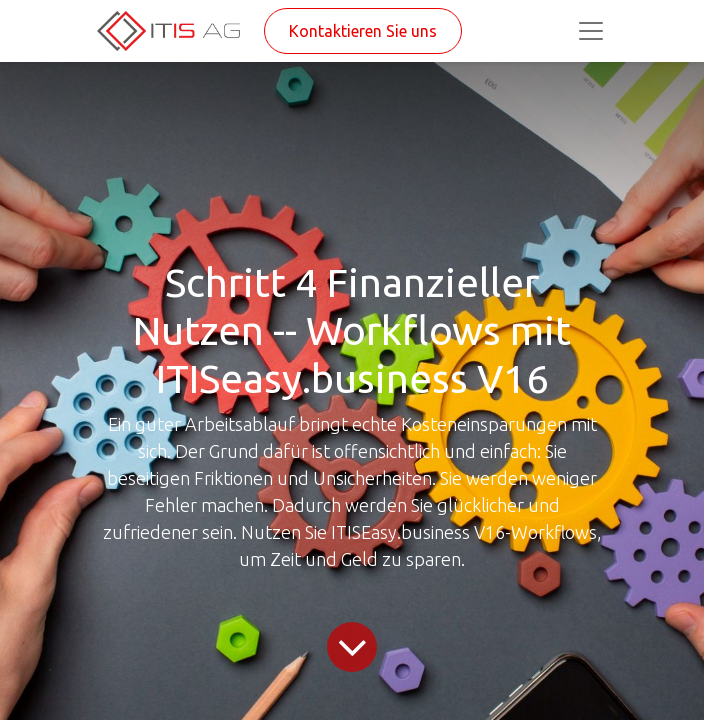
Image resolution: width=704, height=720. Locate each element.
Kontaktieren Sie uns (363, 31)
